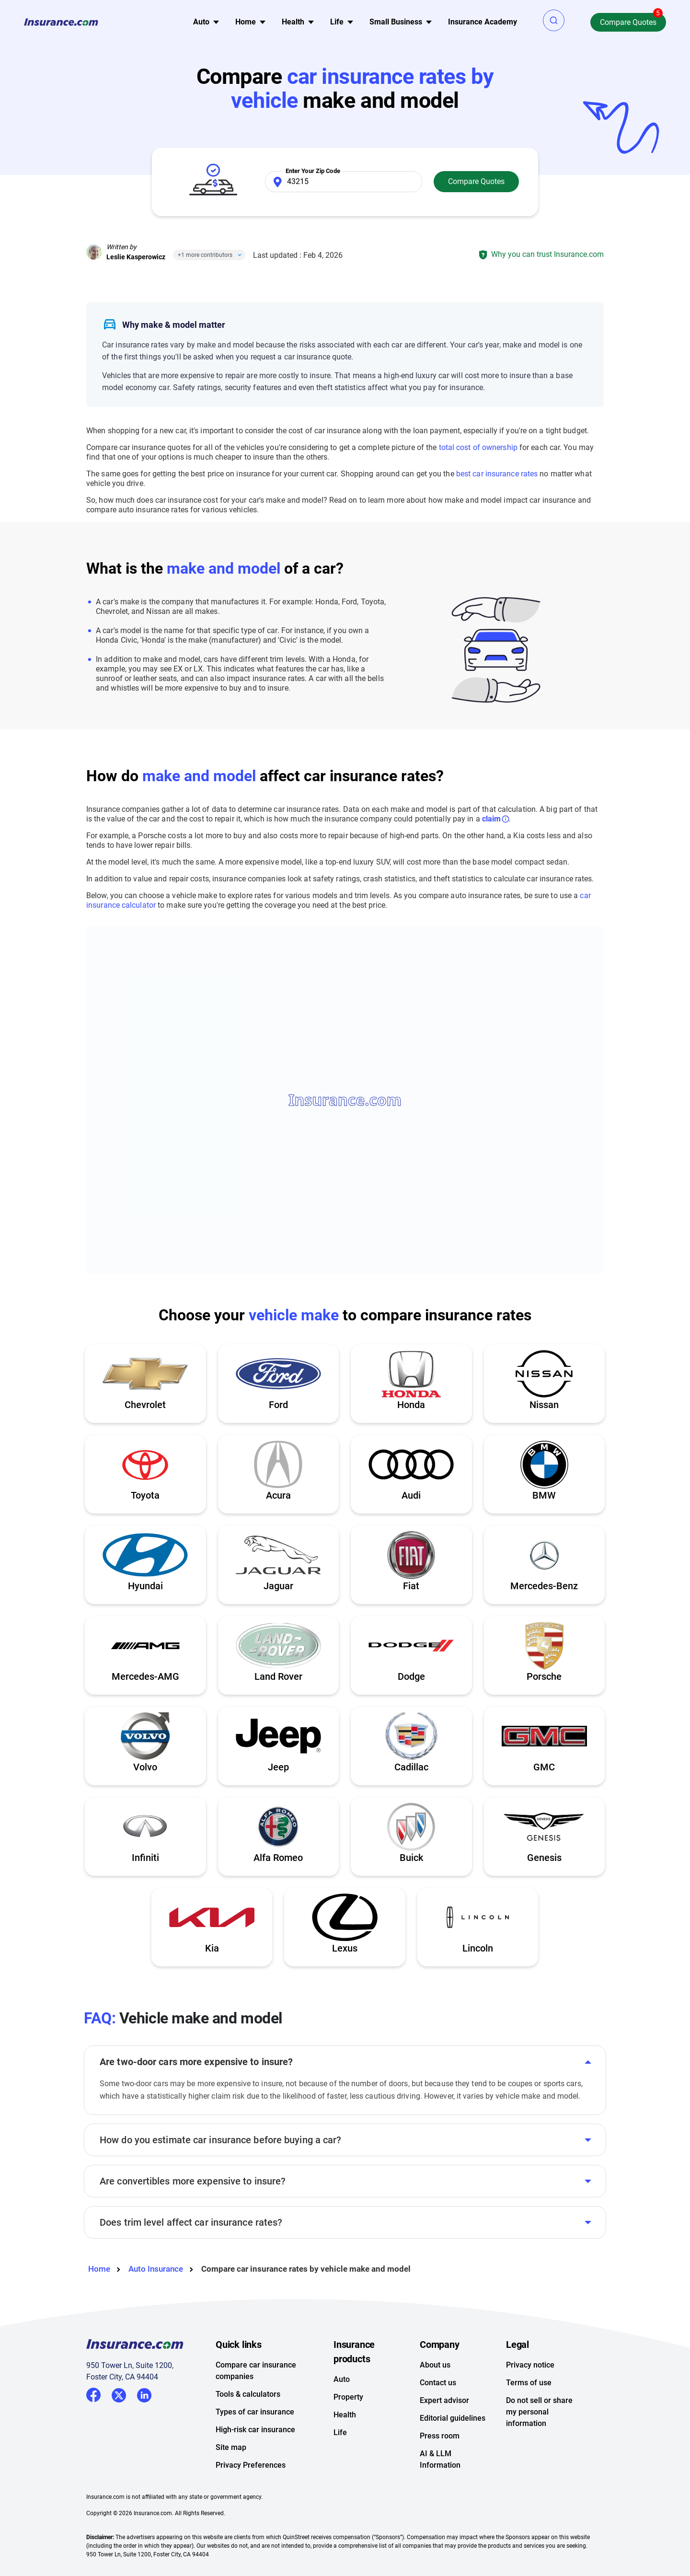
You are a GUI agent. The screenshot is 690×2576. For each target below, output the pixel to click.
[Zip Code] (343, 181)
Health (345, 2414)
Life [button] (337, 21)
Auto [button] (201, 21)
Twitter (119, 2393)
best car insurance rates (497, 473)
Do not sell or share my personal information (539, 2412)
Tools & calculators (248, 2394)
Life (340, 2432)
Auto (342, 2379)
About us (435, 2364)
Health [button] (293, 21)
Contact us (438, 2382)
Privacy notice (530, 2364)
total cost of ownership (478, 447)
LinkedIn (144, 2393)
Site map (231, 2447)
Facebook (93, 2395)
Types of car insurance (255, 2411)
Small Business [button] (395, 21)
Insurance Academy (482, 21)
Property (348, 2397)
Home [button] (245, 21)
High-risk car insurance (255, 2429)
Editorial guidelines (452, 2418)
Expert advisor (444, 2400)
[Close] (238, 254)
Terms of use (529, 2382)
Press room (440, 2435)
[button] (553, 20)
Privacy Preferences (251, 2465)
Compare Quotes (628, 22)
